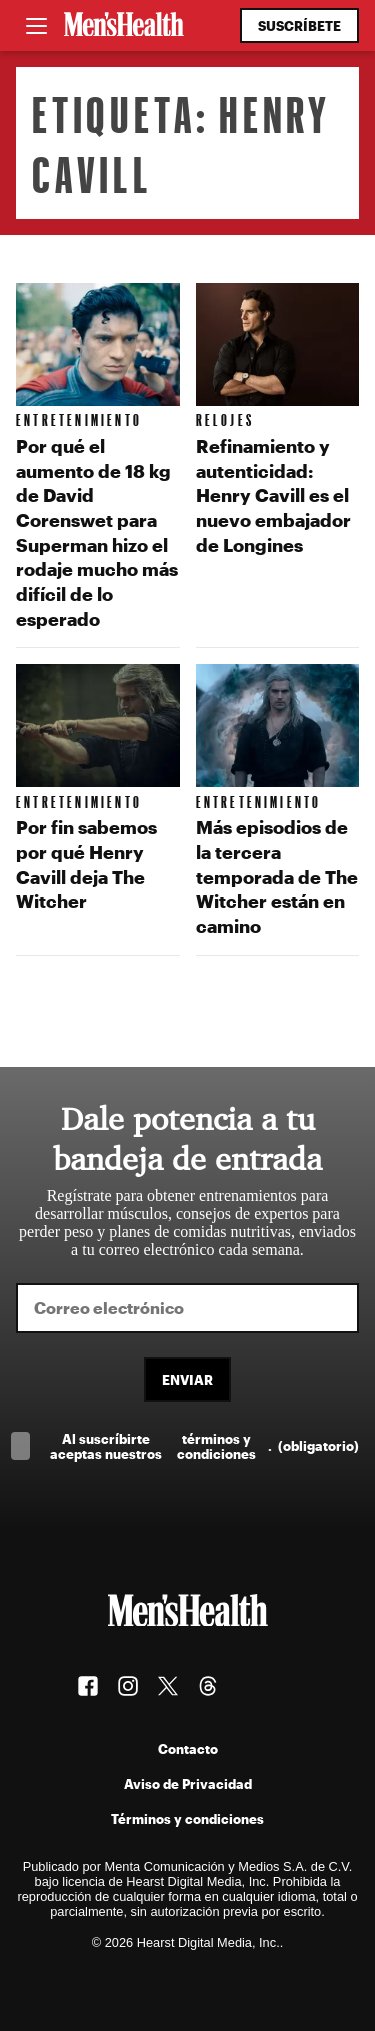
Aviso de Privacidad (188, 1783)
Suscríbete (299, 25)
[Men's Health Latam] (124, 26)
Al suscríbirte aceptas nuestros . (204, 1446)
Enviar (187, 1379)
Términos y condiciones (187, 1818)
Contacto (188, 1748)
